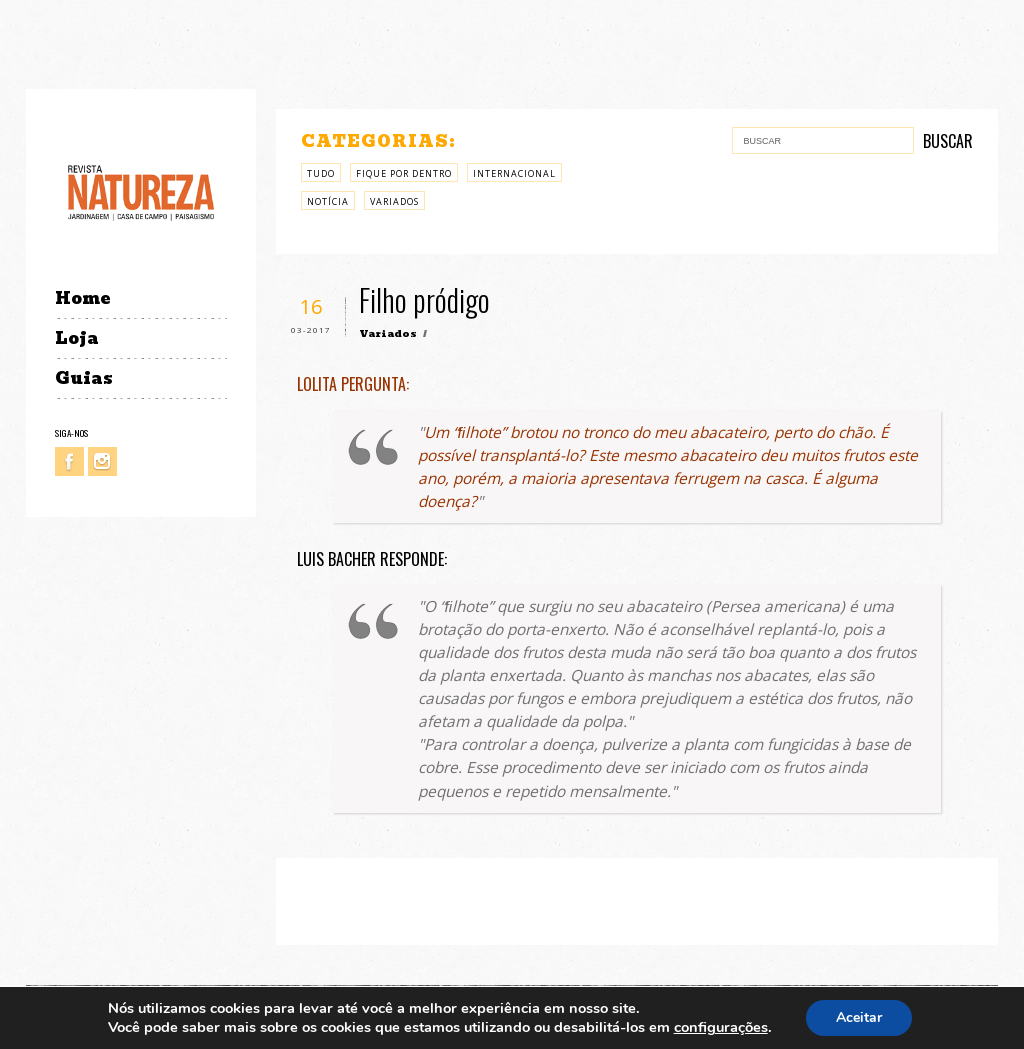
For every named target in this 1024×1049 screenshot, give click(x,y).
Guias (84, 378)
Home (82, 298)
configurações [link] (721, 1027)
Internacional (514, 173)
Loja (77, 338)
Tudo (321, 173)
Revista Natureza (141, 191)
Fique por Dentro (404, 173)
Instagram (102, 461)
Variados (394, 201)
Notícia (328, 201)
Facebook (69, 461)
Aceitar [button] (859, 1017)
